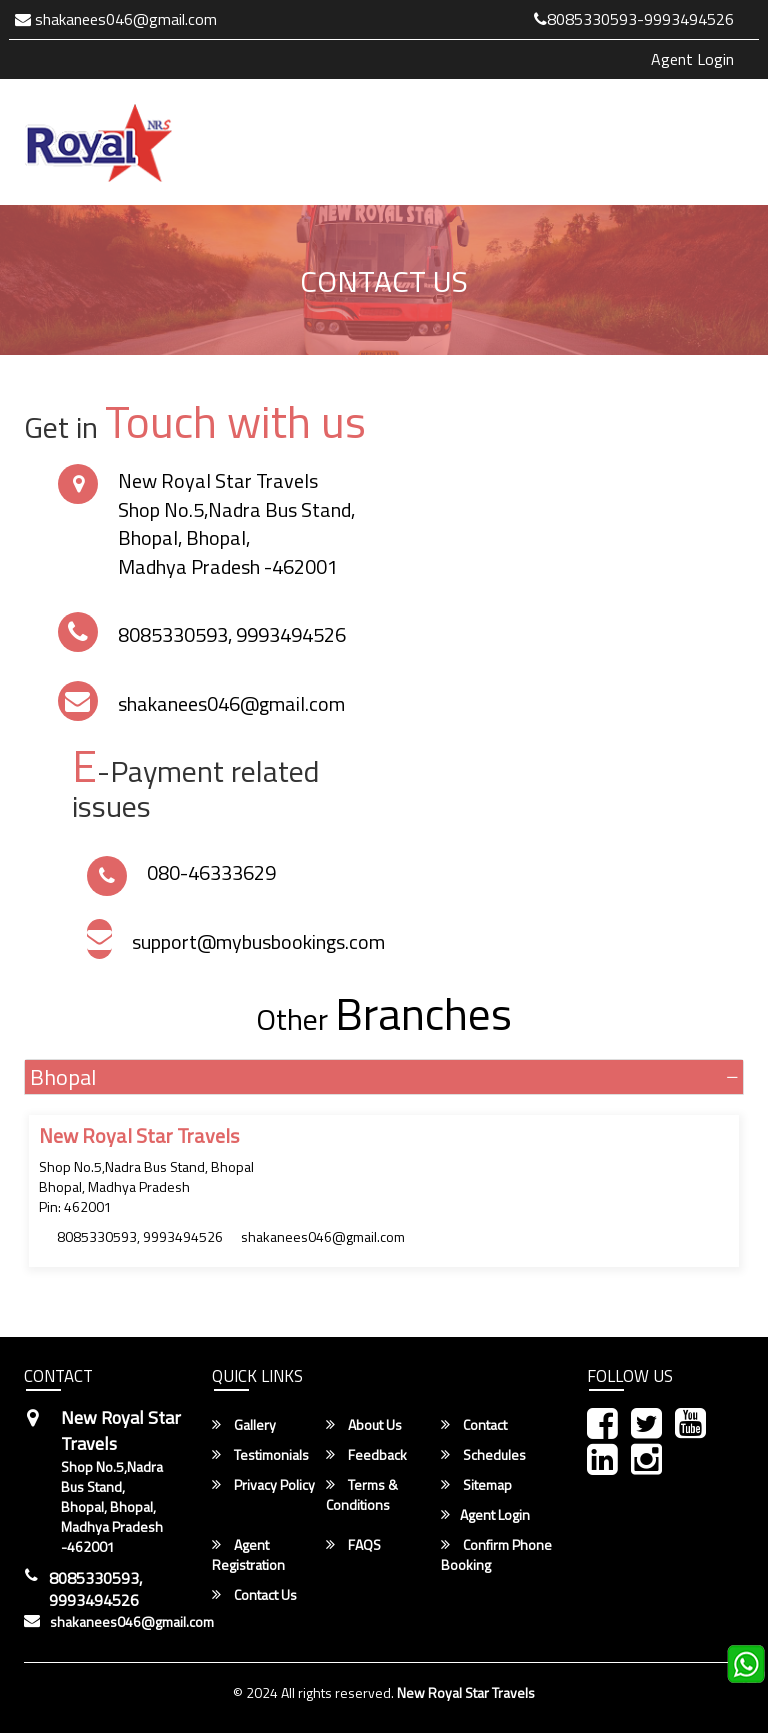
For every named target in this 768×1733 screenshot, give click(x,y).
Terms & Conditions (362, 1495)
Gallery (244, 1425)
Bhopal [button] (63, 1077)
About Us (364, 1425)
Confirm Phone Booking (496, 1555)
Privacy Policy (263, 1485)
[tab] (384, 1077)
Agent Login (692, 59)
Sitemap (476, 1485)
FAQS (353, 1545)
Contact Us (254, 1595)
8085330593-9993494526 (634, 19)
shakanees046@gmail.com (116, 19)
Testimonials (260, 1455)
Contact (474, 1425)
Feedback (366, 1455)
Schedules (483, 1455)
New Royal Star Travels (466, 1692)
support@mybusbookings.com (258, 941)
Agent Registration (248, 1555)
